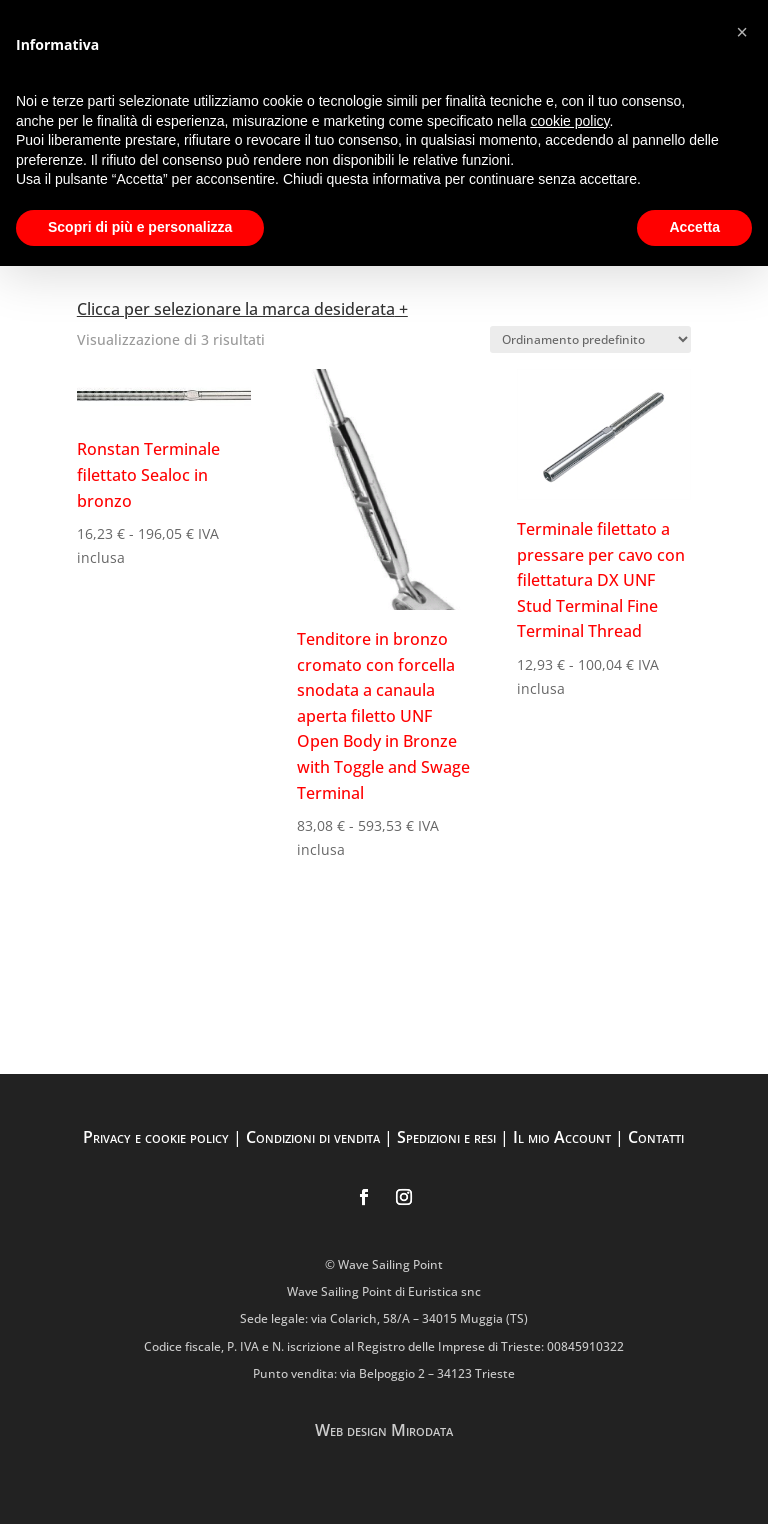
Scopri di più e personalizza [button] (140, 227)
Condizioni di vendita (313, 1137)
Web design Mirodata (384, 1430)
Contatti (656, 1137)
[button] (742, 32)
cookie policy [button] (569, 121)
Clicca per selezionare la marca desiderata (236, 309)
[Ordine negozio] (590, 339)
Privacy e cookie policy (156, 1137)
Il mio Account (562, 1137)
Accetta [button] (694, 227)
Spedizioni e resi (446, 1137)
